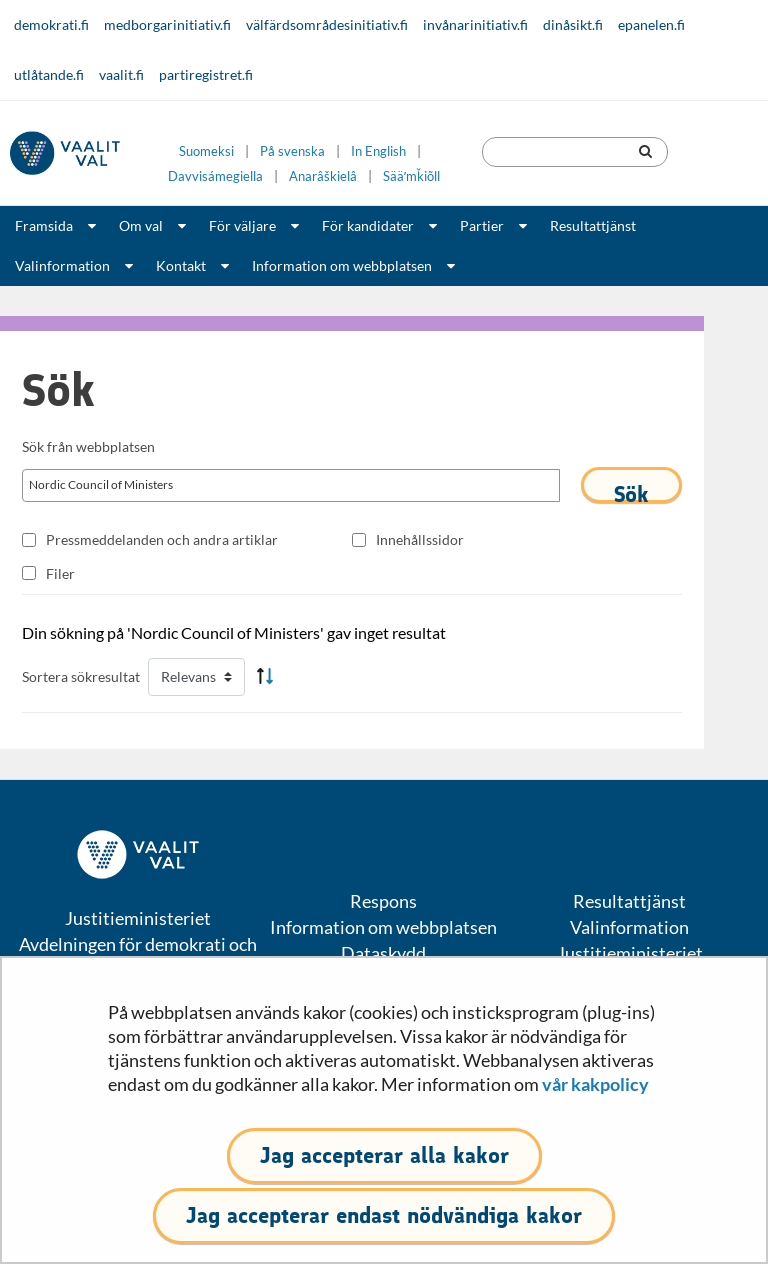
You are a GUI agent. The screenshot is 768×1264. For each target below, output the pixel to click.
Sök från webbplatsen (88, 446)
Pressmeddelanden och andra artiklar (162, 539)
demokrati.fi (51, 24)
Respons (383, 901)
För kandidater (368, 225)
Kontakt (181, 265)
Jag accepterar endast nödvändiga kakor (384, 1215)
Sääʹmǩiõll (411, 176)
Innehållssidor (420, 539)
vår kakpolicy (595, 1084)
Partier (482, 225)
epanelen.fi (651, 24)
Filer (60, 573)
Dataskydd (383, 953)
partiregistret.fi (206, 74)
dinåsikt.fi (573, 24)
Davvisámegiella (215, 176)
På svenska (292, 151)
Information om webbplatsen (342, 265)
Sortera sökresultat (81, 676)
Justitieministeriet (630, 953)
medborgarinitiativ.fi (167, 24)
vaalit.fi (121, 74)
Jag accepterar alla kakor (384, 1155)
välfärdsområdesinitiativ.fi (327, 24)
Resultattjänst (593, 225)
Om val (141, 225)
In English (378, 151)
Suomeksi (206, 151)
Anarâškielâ (323, 176)
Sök (631, 492)
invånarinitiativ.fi (475, 24)
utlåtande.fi (49, 74)
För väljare (242, 225)
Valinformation (62, 265)
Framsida (44, 225)
